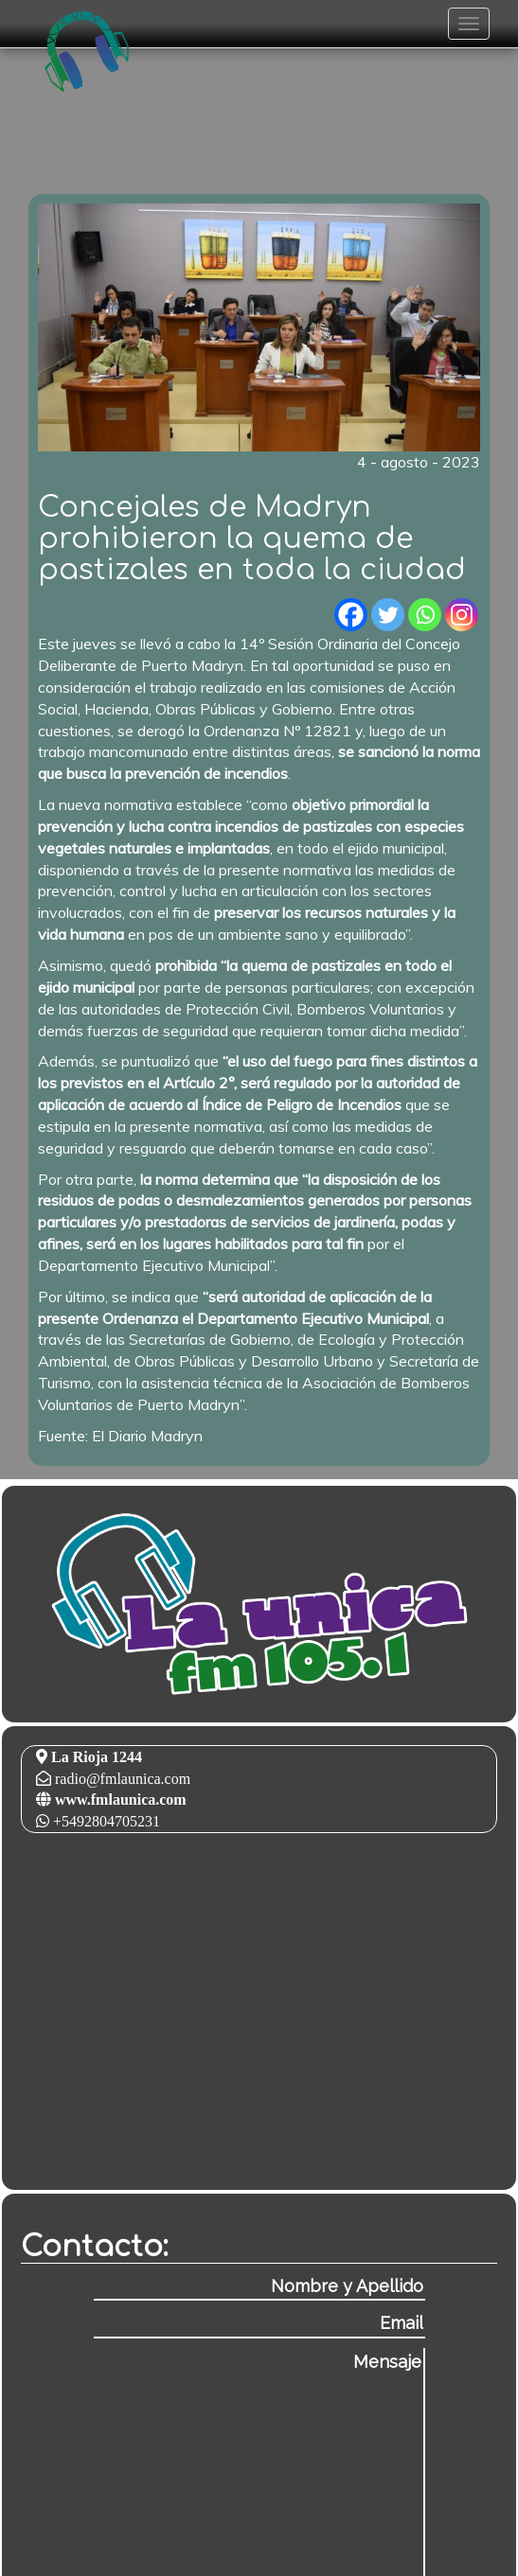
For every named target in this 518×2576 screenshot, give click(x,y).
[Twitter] (387, 614)
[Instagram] (461, 614)
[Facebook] (350, 614)
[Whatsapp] (424, 614)
